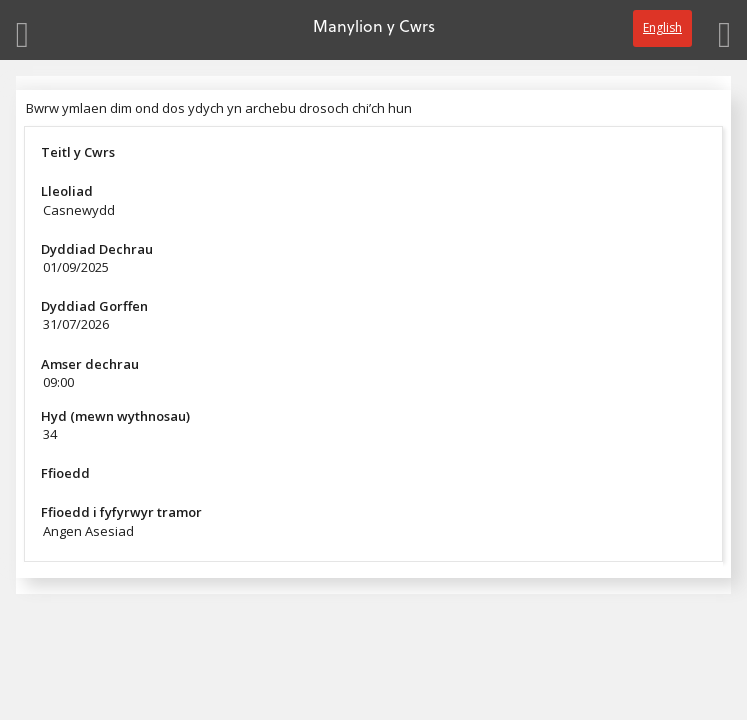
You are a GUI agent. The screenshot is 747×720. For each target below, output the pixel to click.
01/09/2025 (76, 267)
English (662, 27)
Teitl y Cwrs (78, 152)
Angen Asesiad (88, 531)
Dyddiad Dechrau (97, 249)
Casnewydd (79, 210)
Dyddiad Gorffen (94, 306)
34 (50, 434)
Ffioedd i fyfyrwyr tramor (121, 512)
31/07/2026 (76, 324)
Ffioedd (65, 473)
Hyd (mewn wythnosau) (115, 416)
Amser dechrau (90, 364)
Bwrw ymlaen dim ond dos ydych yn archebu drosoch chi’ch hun (219, 108)
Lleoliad (67, 191)
